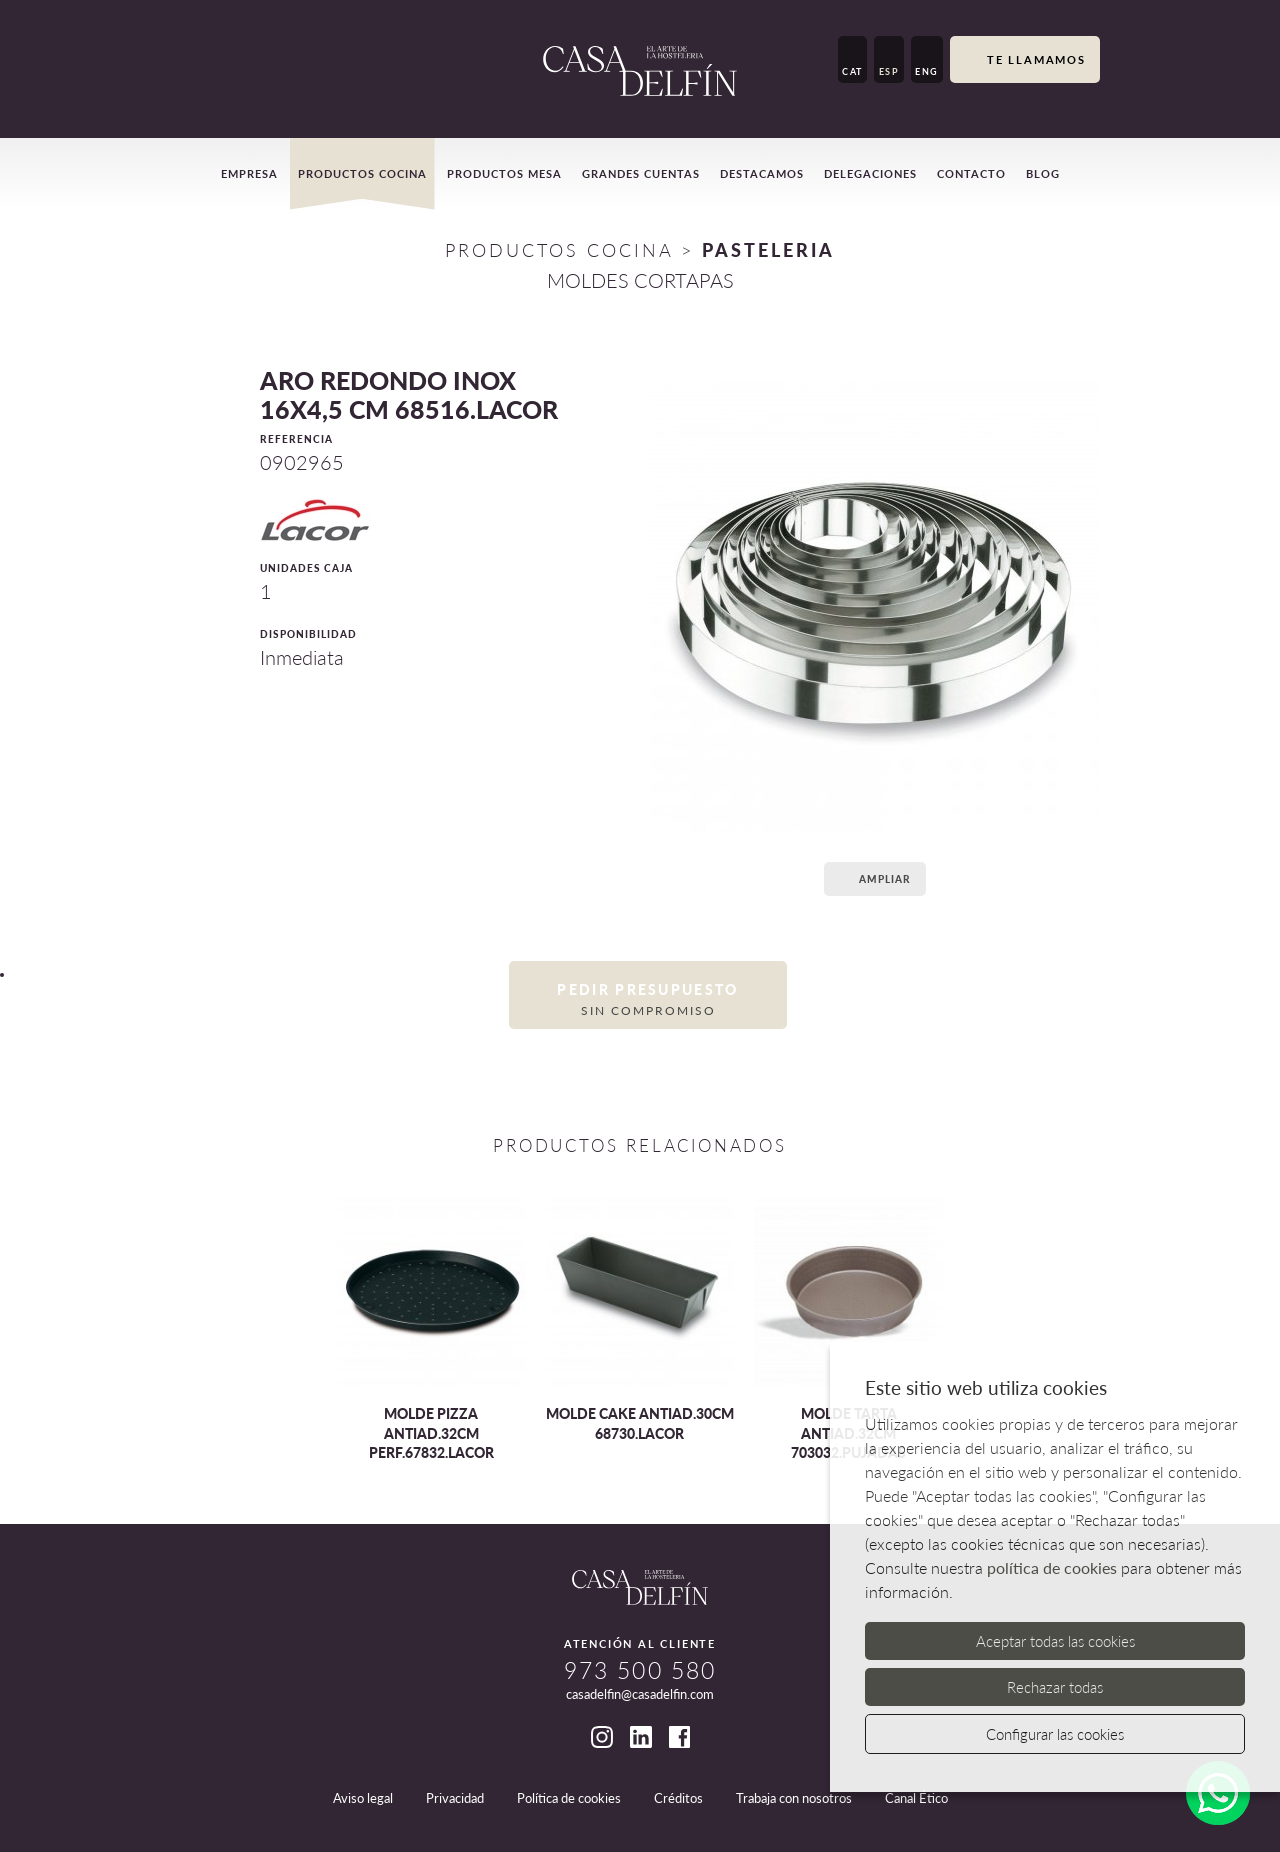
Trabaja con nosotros (794, 1798)
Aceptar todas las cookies (1055, 1641)
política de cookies (1052, 1567)
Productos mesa (504, 173)
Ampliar (872, 878)
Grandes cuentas (641, 173)
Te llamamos (1025, 61)
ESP (889, 71)
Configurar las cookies (1055, 1734)
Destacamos (762, 173)
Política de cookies (569, 1798)
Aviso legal (363, 1798)
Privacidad (455, 1798)
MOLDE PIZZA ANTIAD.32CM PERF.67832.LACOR (431, 1433)
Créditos (678, 1798)
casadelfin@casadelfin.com (640, 1694)
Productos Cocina (559, 250)
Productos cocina (362, 173)
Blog (1043, 173)
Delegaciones (870, 173)
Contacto (971, 173)
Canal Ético (916, 1798)
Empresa (249, 173)
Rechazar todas (1055, 1687)
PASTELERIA (768, 250)
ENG (927, 71)
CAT (852, 71)
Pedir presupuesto (648, 999)
